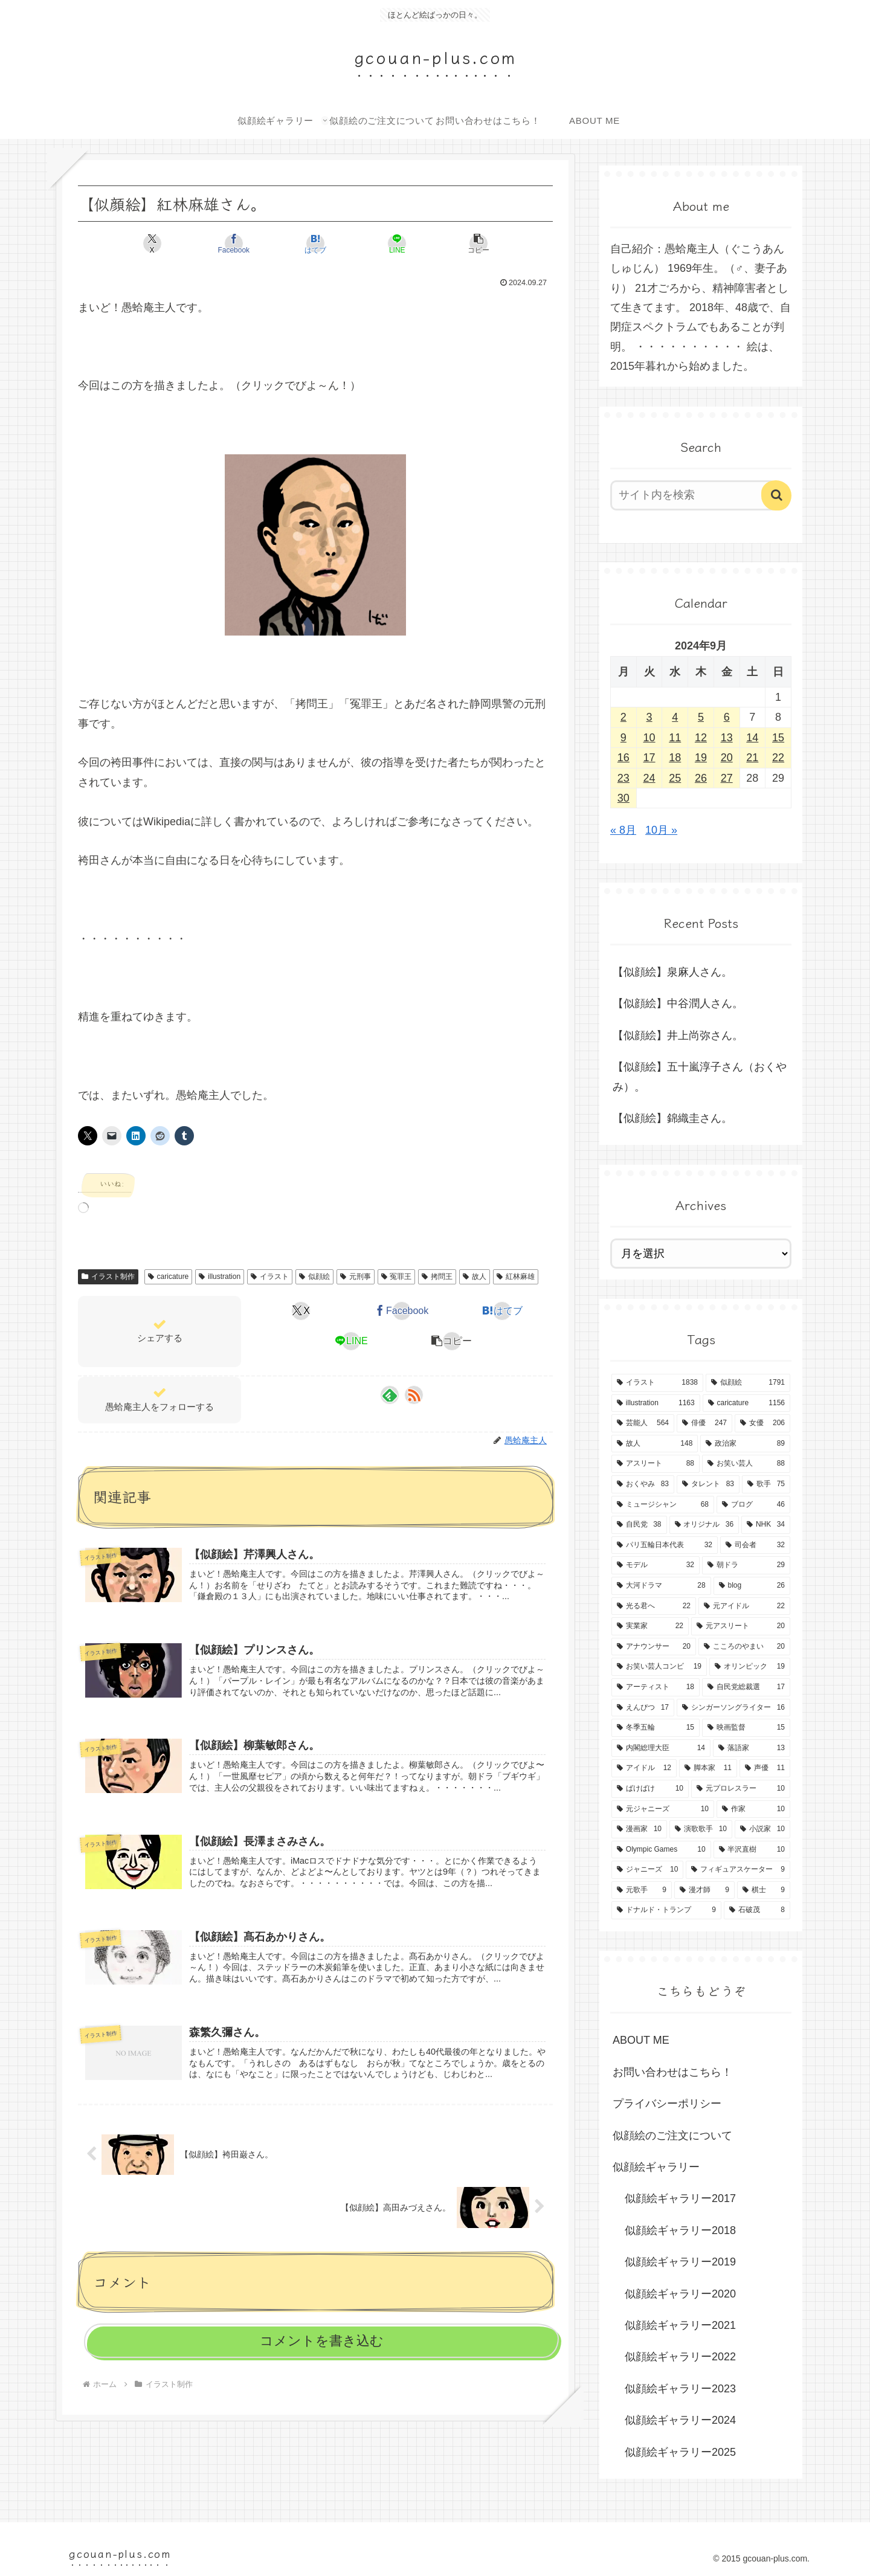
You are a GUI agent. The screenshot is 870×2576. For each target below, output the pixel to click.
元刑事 (355, 1276)
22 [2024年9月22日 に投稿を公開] (778, 758)
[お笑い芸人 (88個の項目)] (746, 1464)
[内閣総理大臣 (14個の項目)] (660, 1748)
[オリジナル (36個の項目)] (704, 1525)
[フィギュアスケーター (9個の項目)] (738, 1870)
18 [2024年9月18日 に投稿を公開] (675, 758)
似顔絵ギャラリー (656, 2167)
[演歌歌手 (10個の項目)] (700, 1829)
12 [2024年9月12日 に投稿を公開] (701, 738)
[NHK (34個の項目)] (765, 1525)
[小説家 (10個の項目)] (762, 1829)
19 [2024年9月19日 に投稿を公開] (701, 758)
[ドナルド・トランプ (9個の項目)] (666, 1910)
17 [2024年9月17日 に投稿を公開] (649, 758)
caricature (168, 1276)
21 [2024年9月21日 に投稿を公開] (752, 758)
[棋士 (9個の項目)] (763, 1890)
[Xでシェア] (156, 243)
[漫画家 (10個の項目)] (639, 1829)
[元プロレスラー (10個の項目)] (740, 1789)
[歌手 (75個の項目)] (766, 1484)
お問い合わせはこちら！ (672, 2072)
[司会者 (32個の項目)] (755, 1545)
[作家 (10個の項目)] (753, 1809)
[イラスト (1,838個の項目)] (657, 1383)
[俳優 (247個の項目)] (704, 1423)
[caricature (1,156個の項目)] (746, 1403)
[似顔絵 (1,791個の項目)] (748, 1383)
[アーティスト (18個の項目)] (655, 1687)
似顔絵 (314, 1276)
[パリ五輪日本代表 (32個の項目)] (664, 1545)
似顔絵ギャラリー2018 (680, 2230)
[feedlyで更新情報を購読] (389, 1395)
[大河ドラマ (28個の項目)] (661, 1586)
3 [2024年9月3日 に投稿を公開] (649, 717)
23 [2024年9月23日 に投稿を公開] (623, 778)
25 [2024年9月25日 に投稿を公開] (675, 778)
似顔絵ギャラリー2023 (680, 2389)
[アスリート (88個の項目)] (655, 1464)
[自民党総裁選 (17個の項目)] (746, 1687)
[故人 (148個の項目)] (654, 1444)
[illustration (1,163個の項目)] (655, 1403)
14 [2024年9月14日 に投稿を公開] (752, 738)
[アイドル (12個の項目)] (644, 1768)
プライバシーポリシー (667, 2104)
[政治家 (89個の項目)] (745, 1444)
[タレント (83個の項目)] (708, 1484)
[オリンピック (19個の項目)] (749, 1667)
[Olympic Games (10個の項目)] (661, 1850)
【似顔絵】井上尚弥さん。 (678, 1035)
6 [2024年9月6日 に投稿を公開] (727, 717)
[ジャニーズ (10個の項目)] (647, 1870)
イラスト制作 (108, 1276)
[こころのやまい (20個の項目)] (744, 1647)
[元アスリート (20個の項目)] (740, 1626)
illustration (219, 1276)
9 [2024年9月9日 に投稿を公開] (623, 738)
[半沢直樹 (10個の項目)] (752, 1850)
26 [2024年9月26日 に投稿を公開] (701, 778)
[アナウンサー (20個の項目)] (653, 1647)
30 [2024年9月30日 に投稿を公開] (623, 798)
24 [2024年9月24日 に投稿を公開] (649, 778)
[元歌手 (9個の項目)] (641, 1890)
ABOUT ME (641, 2040)
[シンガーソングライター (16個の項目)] (733, 1708)
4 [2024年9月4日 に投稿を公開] (675, 717)
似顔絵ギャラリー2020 (680, 2294)
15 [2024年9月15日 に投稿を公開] (778, 738)
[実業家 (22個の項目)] (650, 1626)
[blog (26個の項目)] (752, 1586)
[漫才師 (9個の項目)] (704, 1890)
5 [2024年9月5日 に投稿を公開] (701, 717)
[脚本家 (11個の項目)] (708, 1768)
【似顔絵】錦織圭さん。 (672, 1118)
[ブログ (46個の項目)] (753, 1505)
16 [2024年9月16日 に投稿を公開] (623, 758)
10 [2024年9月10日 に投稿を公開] (649, 738)
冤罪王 (396, 1276)
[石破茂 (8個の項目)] (757, 1910)
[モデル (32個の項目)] (655, 1565)
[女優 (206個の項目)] (762, 1423)
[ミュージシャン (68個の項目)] (662, 1505)
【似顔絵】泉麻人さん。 (672, 972)
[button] (475, 243)
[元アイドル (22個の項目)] (744, 1606)
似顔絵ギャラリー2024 (680, 2420)
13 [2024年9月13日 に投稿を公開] (727, 738)
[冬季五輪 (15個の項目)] (655, 1728)
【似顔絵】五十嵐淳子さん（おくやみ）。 (700, 1076)
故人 (474, 1276)
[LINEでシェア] (395, 243)
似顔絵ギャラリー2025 (680, 2452)
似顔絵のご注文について (672, 2136)
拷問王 (437, 1276)
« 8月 (623, 830)
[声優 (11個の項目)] (765, 1768)
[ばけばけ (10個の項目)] (650, 1789)
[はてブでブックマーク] (315, 243)
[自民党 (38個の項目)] (639, 1525)
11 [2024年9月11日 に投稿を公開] (675, 738)
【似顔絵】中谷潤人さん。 (678, 1003)
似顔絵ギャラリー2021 (680, 2325)
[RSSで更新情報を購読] (414, 1395)
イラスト (270, 1276)
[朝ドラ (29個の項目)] (746, 1565)
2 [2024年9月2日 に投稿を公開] (623, 717)
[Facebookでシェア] (236, 243)
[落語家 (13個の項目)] (751, 1748)
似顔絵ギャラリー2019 (680, 2262)
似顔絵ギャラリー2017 (680, 2198)
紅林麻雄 (516, 1276)
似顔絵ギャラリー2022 (680, 2357)
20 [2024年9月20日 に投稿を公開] (727, 758)
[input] (693, 495)
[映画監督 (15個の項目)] (746, 1728)
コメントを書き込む (322, 2341)
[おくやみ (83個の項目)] (642, 1484)
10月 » (661, 830)
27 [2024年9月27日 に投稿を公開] (727, 778)
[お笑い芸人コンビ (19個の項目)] (659, 1667)
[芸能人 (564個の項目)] (642, 1423)
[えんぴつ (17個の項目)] (642, 1708)
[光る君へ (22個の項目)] (653, 1606)
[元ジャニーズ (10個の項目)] (662, 1809)
